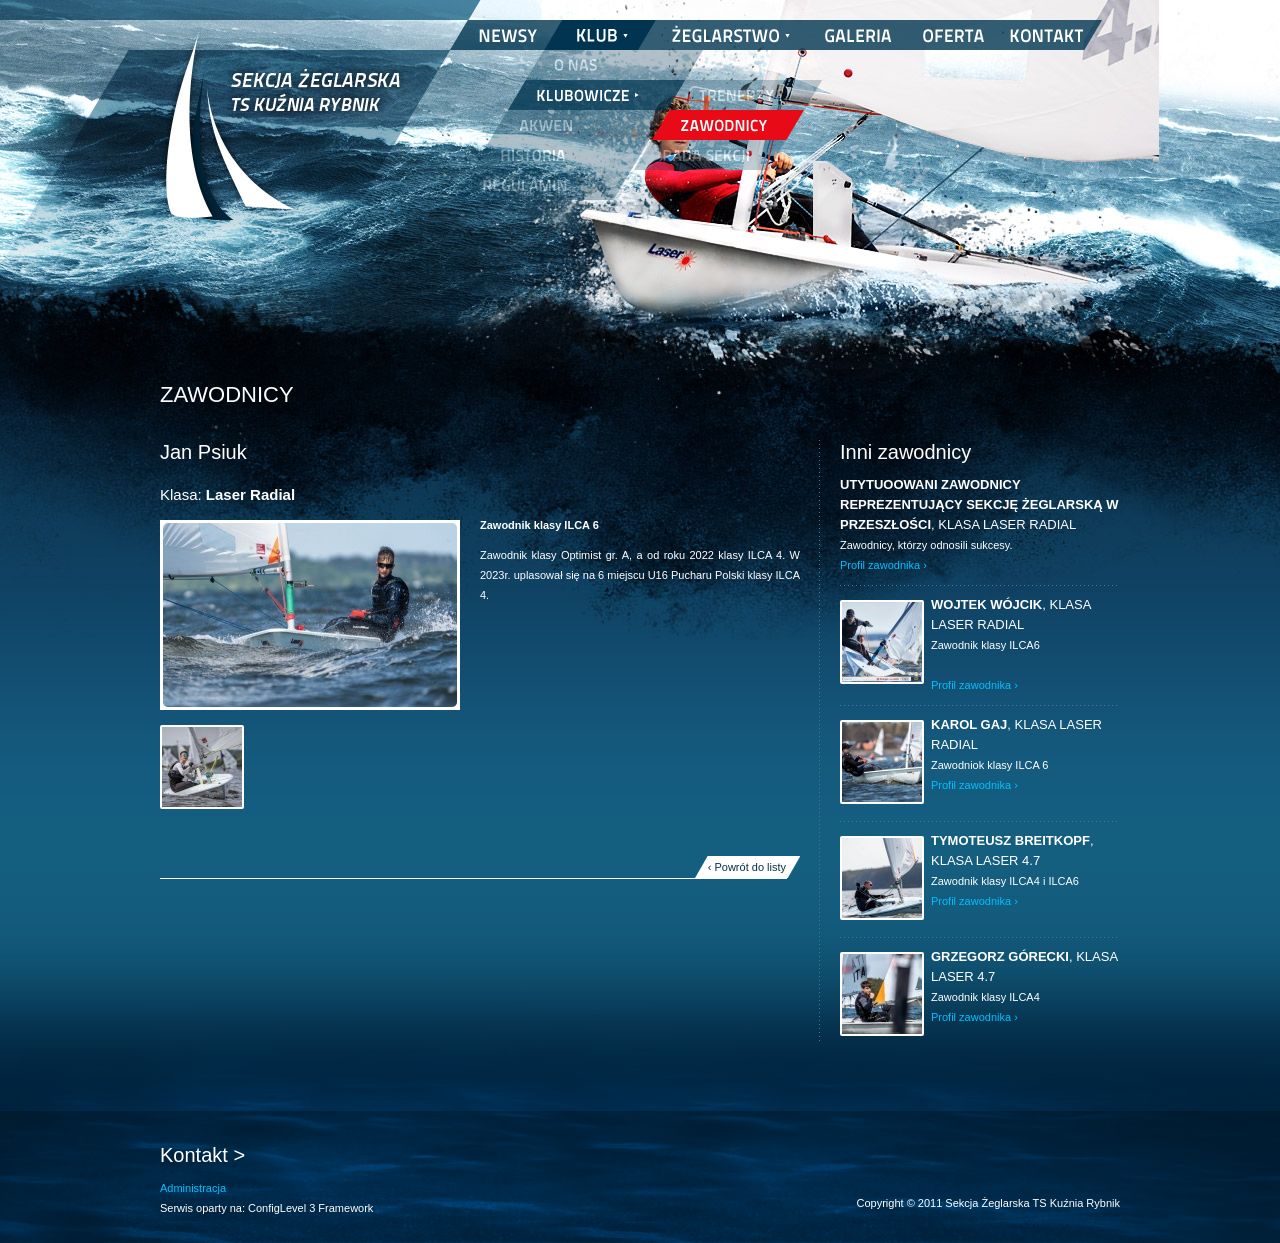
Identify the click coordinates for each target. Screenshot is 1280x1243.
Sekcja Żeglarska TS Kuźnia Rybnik (282, 140)
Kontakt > (202, 1155)
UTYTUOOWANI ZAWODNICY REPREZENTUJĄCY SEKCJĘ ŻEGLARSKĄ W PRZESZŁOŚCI (979, 504)
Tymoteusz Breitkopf (1010, 840)
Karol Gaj (969, 724)
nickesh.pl (1100, 1223)
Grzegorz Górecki (1000, 956)
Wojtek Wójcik (986, 604)
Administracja (193, 1188)
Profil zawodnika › (883, 565)
